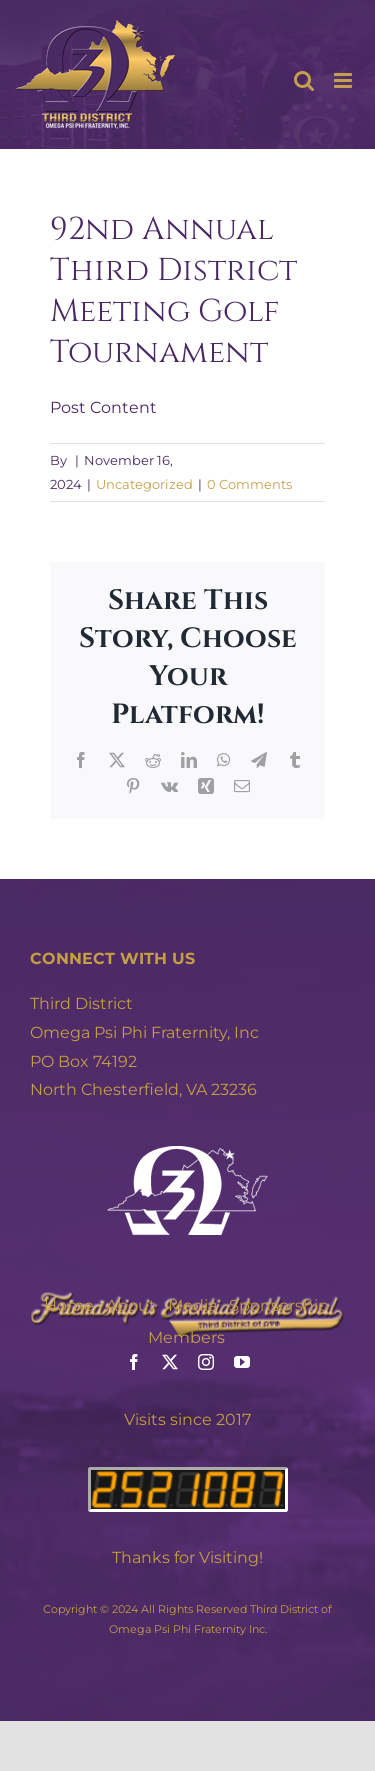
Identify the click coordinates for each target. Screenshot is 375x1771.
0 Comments (249, 484)
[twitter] (170, 1362)
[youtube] (242, 1362)
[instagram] (206, 1362)
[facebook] (134, 1362)
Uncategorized (144, 484)
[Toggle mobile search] (304, 80)
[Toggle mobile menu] (344, 80)
